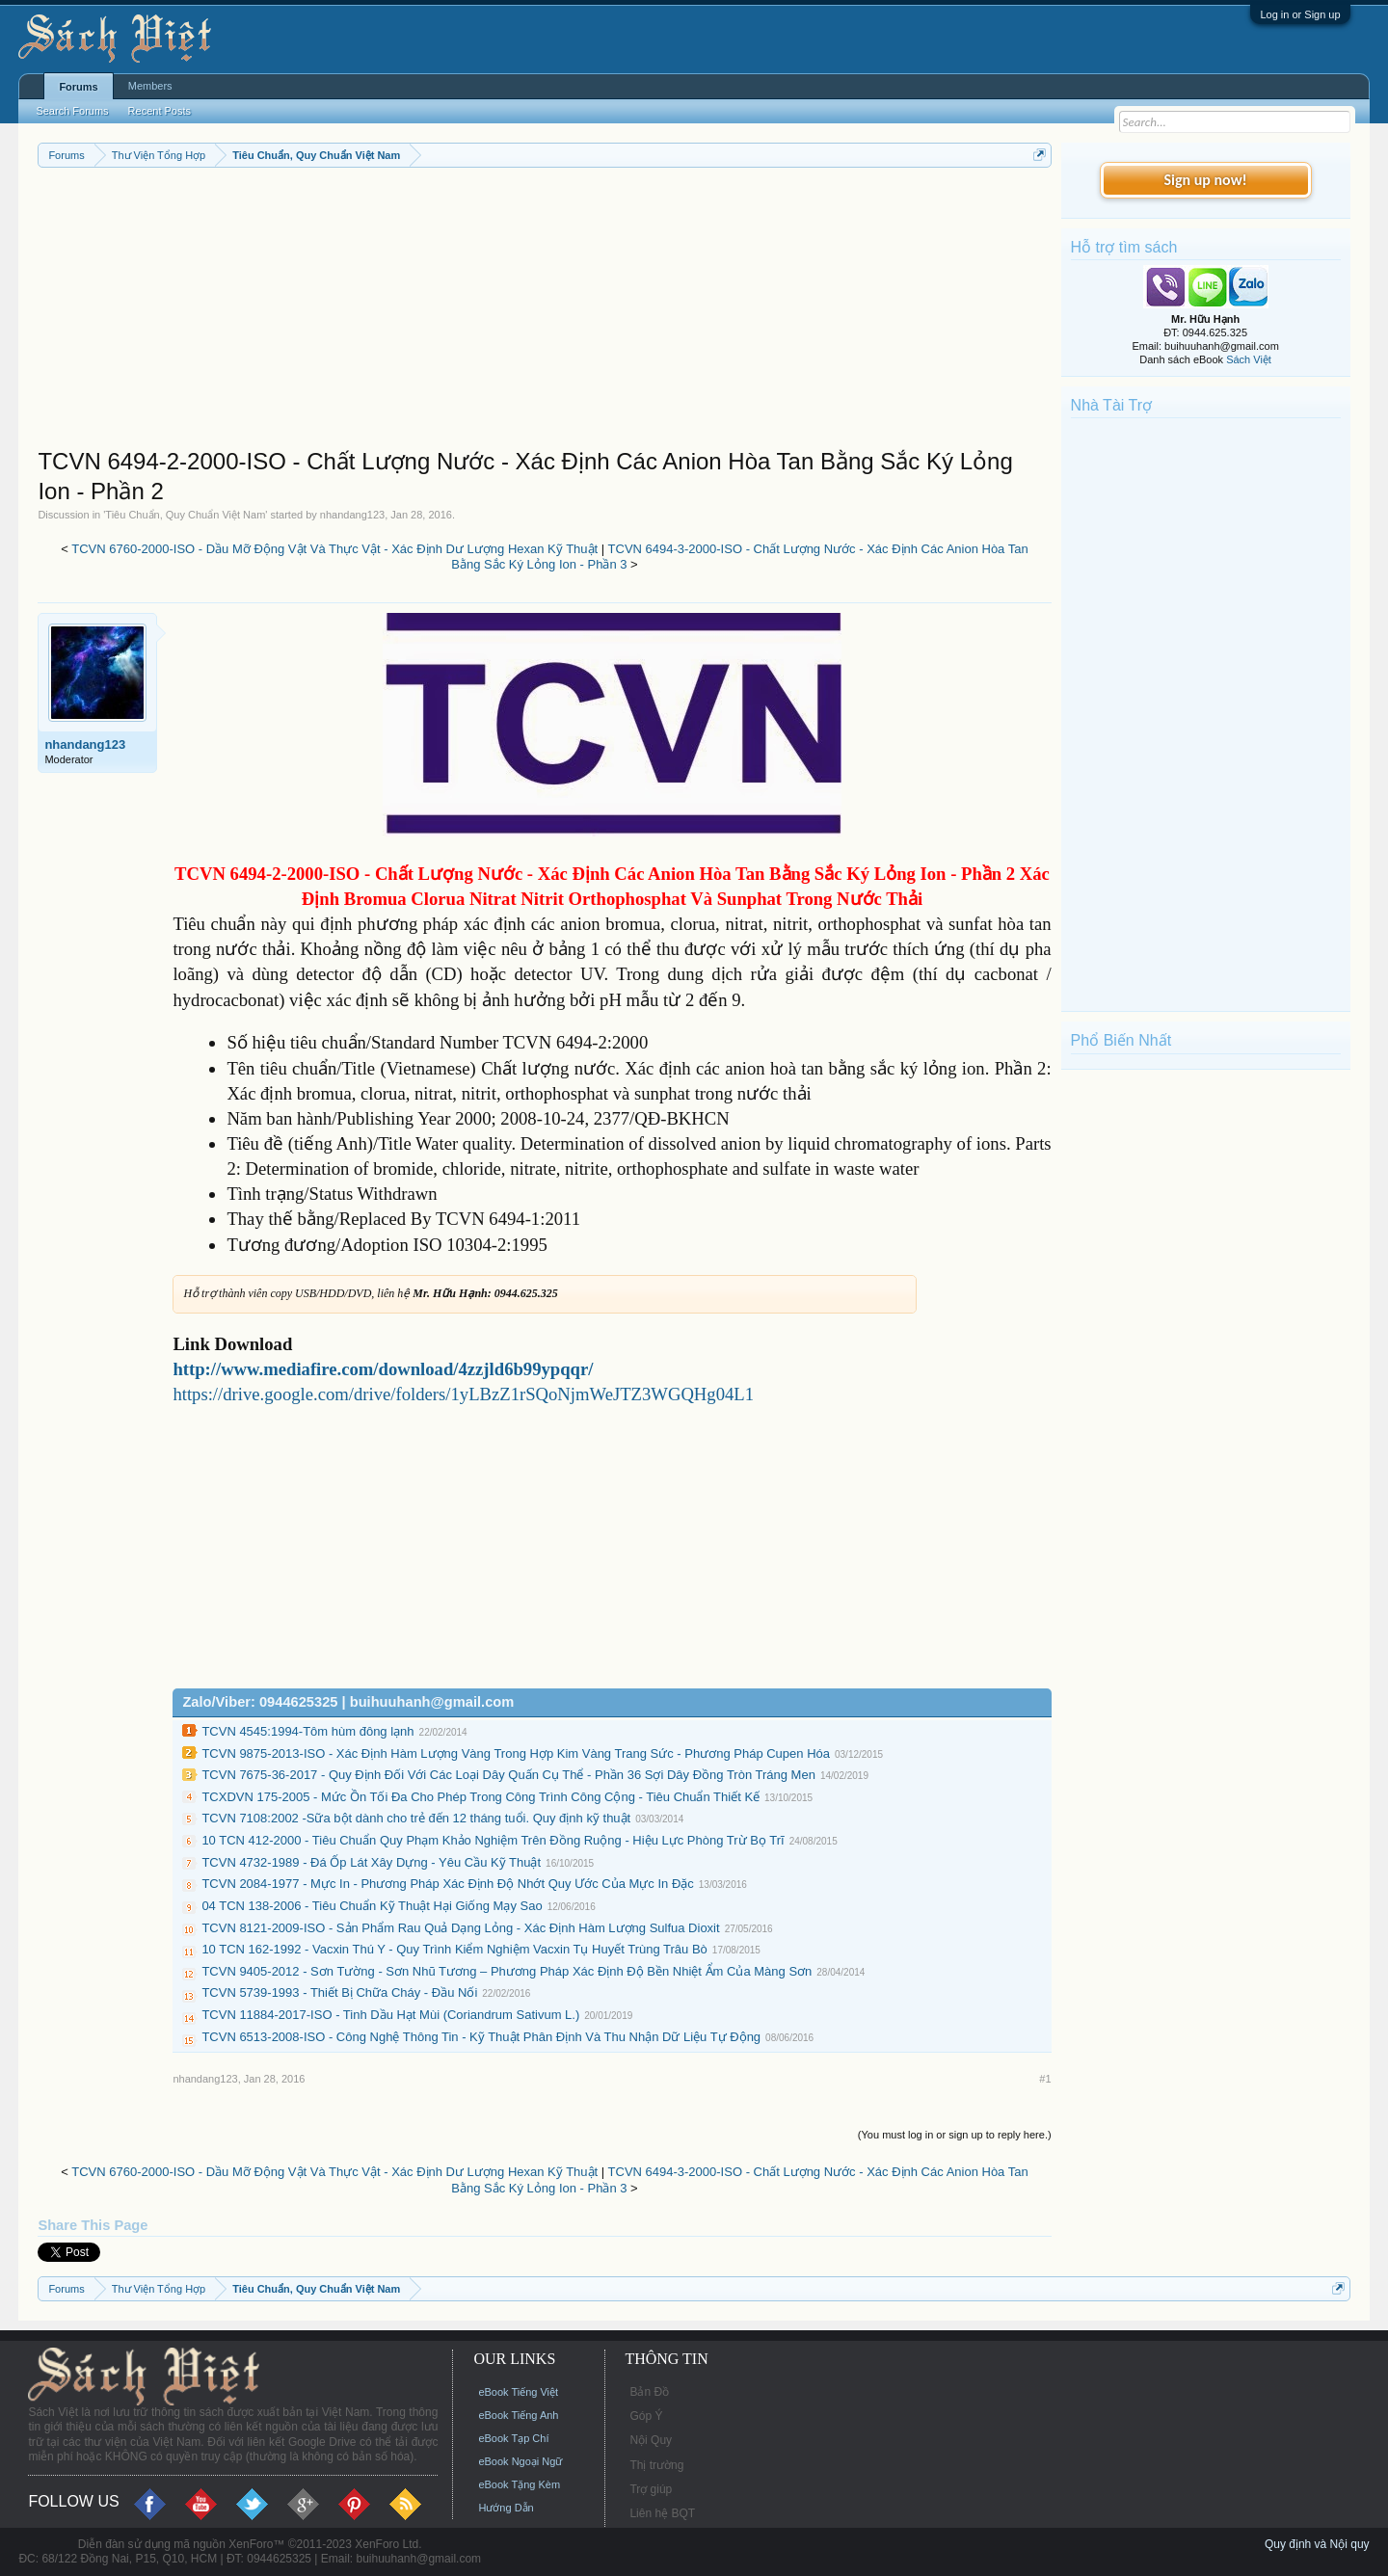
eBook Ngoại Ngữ (520, 2461)
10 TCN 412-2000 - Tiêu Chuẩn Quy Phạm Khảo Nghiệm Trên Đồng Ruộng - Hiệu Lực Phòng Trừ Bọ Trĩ (492, 1840)
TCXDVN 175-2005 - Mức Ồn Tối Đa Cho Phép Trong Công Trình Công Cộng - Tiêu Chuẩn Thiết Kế (480, 1797)
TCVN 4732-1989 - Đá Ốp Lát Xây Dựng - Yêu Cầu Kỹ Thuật (371, 1862)
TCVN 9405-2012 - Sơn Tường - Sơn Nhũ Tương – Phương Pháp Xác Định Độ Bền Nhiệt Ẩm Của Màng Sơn (506, 1971)
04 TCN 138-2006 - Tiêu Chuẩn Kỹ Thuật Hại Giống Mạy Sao (371, 1906)
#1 (1045, 2079)
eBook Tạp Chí (513, 2438)
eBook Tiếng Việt (518, 2392)
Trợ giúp (650, 2489)
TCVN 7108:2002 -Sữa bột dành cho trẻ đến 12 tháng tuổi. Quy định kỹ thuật (415, 1818)
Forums (78, 87)
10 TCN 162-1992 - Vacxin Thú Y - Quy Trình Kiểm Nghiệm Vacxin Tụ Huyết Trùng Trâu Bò (454, 1949)
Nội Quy (650, 2440)
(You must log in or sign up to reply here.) (955, 2134)
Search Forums (72, 111)
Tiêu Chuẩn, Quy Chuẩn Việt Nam (185, 514)
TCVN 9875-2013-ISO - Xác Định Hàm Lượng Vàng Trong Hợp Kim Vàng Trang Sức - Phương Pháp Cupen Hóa (515, 1753)
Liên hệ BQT (662, 2513)
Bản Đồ (649, 2392)
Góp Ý (645, 2416)
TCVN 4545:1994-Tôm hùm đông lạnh (307, 1731)
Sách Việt (1248, 359)
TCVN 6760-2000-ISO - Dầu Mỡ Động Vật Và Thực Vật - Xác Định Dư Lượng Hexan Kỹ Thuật (334, 549)
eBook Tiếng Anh (518, 2415)
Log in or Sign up (1300, 14)
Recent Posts (159, 111)
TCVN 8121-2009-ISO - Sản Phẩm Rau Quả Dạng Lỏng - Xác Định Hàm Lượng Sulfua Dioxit (460, 1928)
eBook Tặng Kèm (519, 2484)
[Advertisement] (544, 312)
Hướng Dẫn (505, 2507)
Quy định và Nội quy (1317, 2544)
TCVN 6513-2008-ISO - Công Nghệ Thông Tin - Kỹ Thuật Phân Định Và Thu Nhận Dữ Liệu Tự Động (481, 2037)
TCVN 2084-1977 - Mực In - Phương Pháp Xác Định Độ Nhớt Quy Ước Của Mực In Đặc (447, 1883)
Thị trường (656, 2465)
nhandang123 (352, 514)
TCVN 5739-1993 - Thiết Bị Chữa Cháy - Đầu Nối (339, 1992)
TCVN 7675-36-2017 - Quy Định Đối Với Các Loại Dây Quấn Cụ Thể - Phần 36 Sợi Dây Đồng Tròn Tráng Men (508, 1774)
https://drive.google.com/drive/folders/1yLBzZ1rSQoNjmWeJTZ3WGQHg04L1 (463, 1394)
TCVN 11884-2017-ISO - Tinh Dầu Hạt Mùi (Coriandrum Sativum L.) (390, 2014)
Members (150, 86)
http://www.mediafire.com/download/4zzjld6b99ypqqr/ (383, 1369)
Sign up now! (1204, 180)
